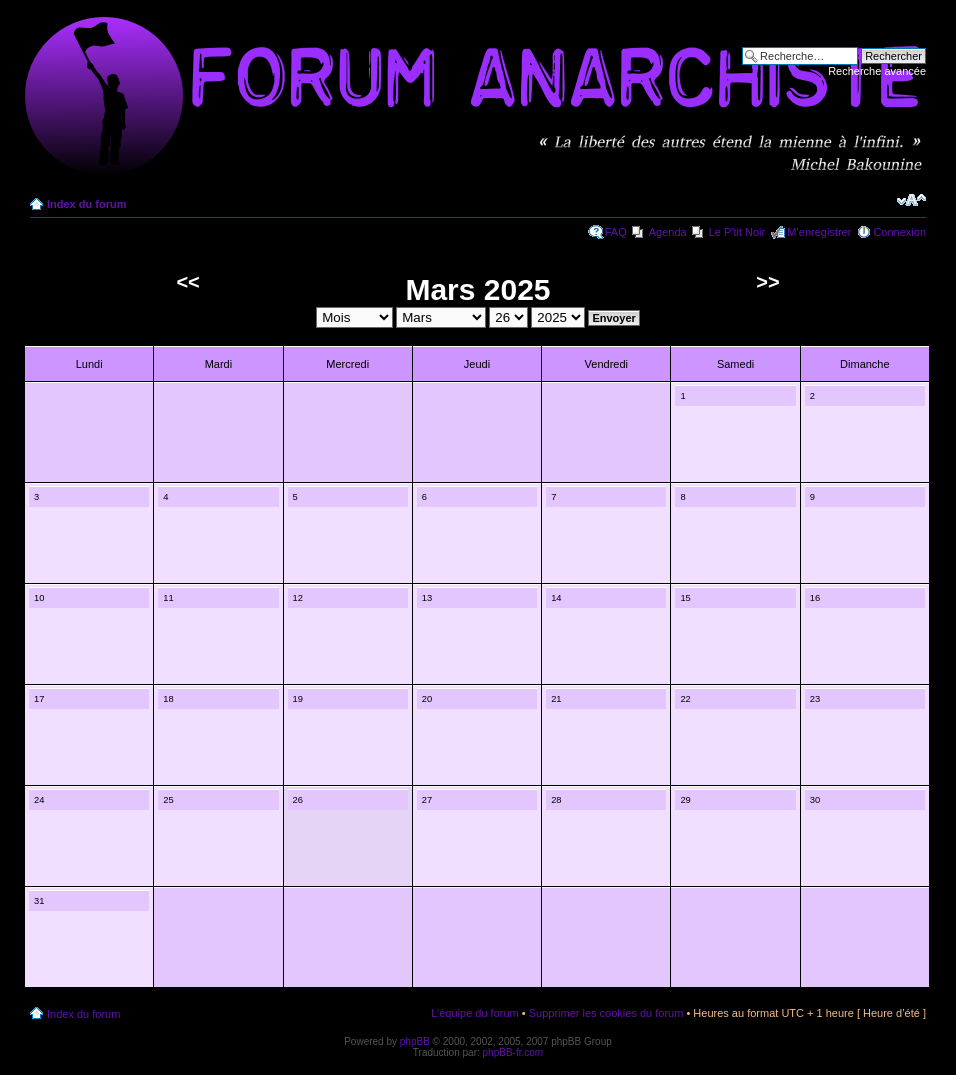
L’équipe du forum (474, 1013)
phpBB (415, 1041)
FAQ (616, 232)
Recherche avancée (877, 71)
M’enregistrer (819, 232)
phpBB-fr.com (513, 1052)
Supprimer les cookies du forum (606, 1013)
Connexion (899, 232)
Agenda (668, 232)
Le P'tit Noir (737, 232)
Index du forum (86, 204)
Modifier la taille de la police (911, 200)
